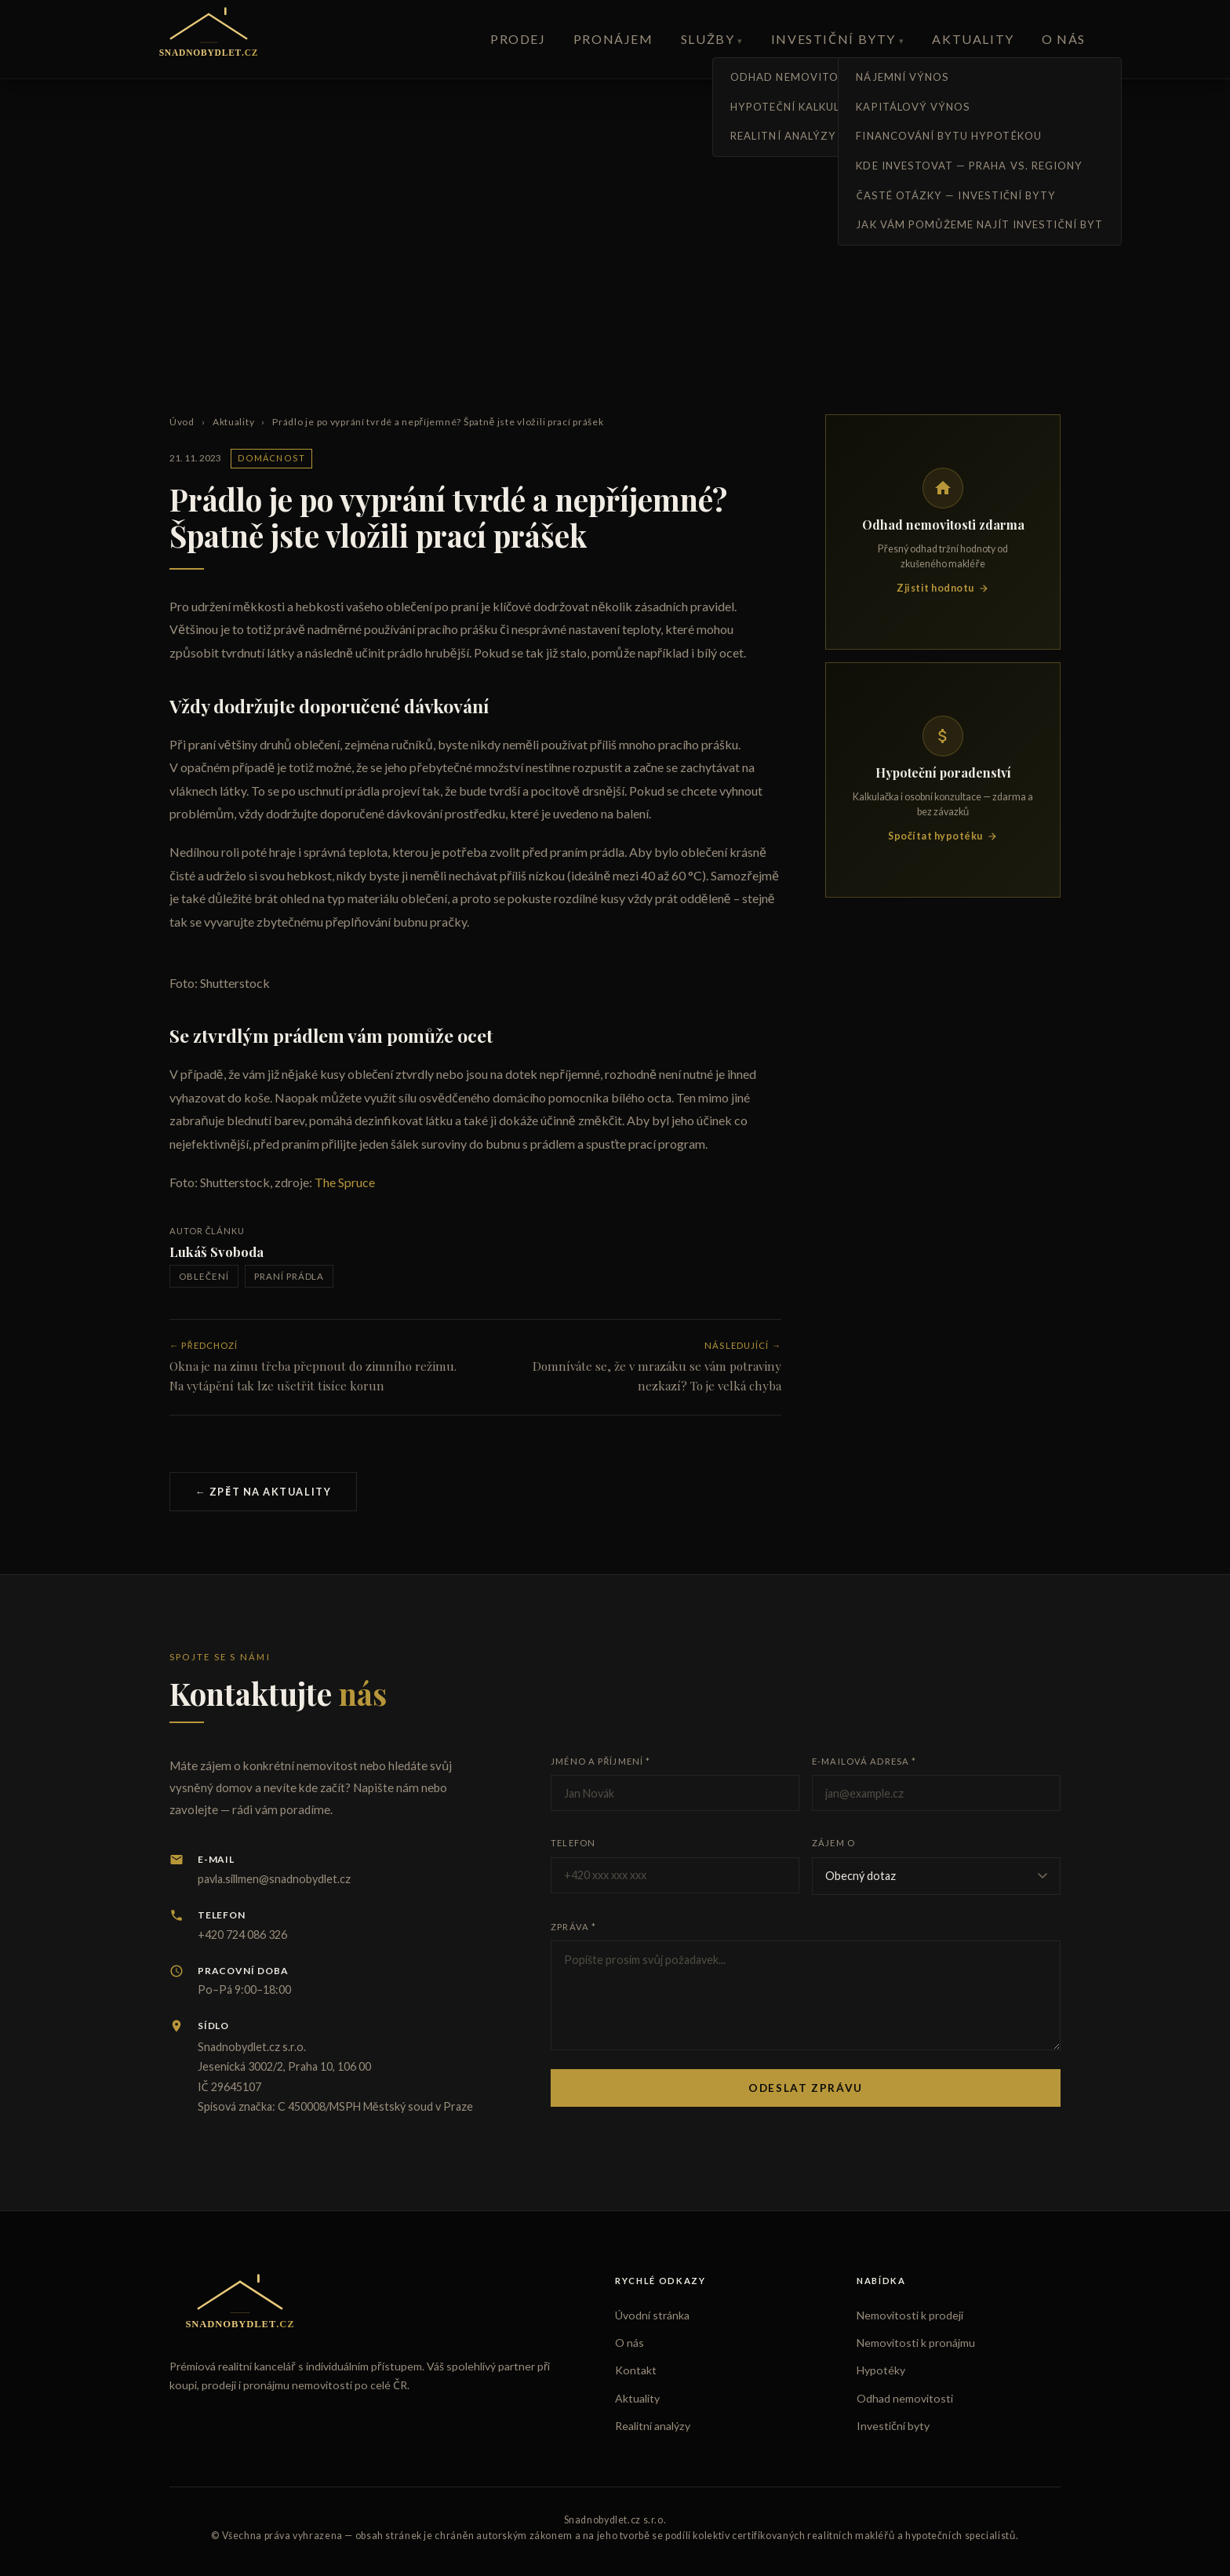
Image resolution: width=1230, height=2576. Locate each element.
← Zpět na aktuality (263, 1491)
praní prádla (289, 1276)
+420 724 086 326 (242, 1934)
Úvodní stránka (652, 2315)
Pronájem (613, 38)
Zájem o (833, 1843)
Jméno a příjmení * (600, 1761)
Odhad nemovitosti (905, 2398)
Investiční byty (833, 38)
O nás (1064, 38)
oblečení (204, 1276)
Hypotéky (881, 2370)
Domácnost (271, 458)
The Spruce (345, 1182)
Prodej (518, 38)
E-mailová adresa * (864, 1761)
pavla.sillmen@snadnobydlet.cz (274, 1879)
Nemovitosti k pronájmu (916, 2342)
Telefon (573, 1843)
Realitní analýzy (652, 2425)
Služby (708, 38)
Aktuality (972, 38)
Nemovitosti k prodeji (910, 2315)
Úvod (182, 422)
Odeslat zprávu (805, 2088)
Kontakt (636, 2370)
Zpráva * (573, 1927)
